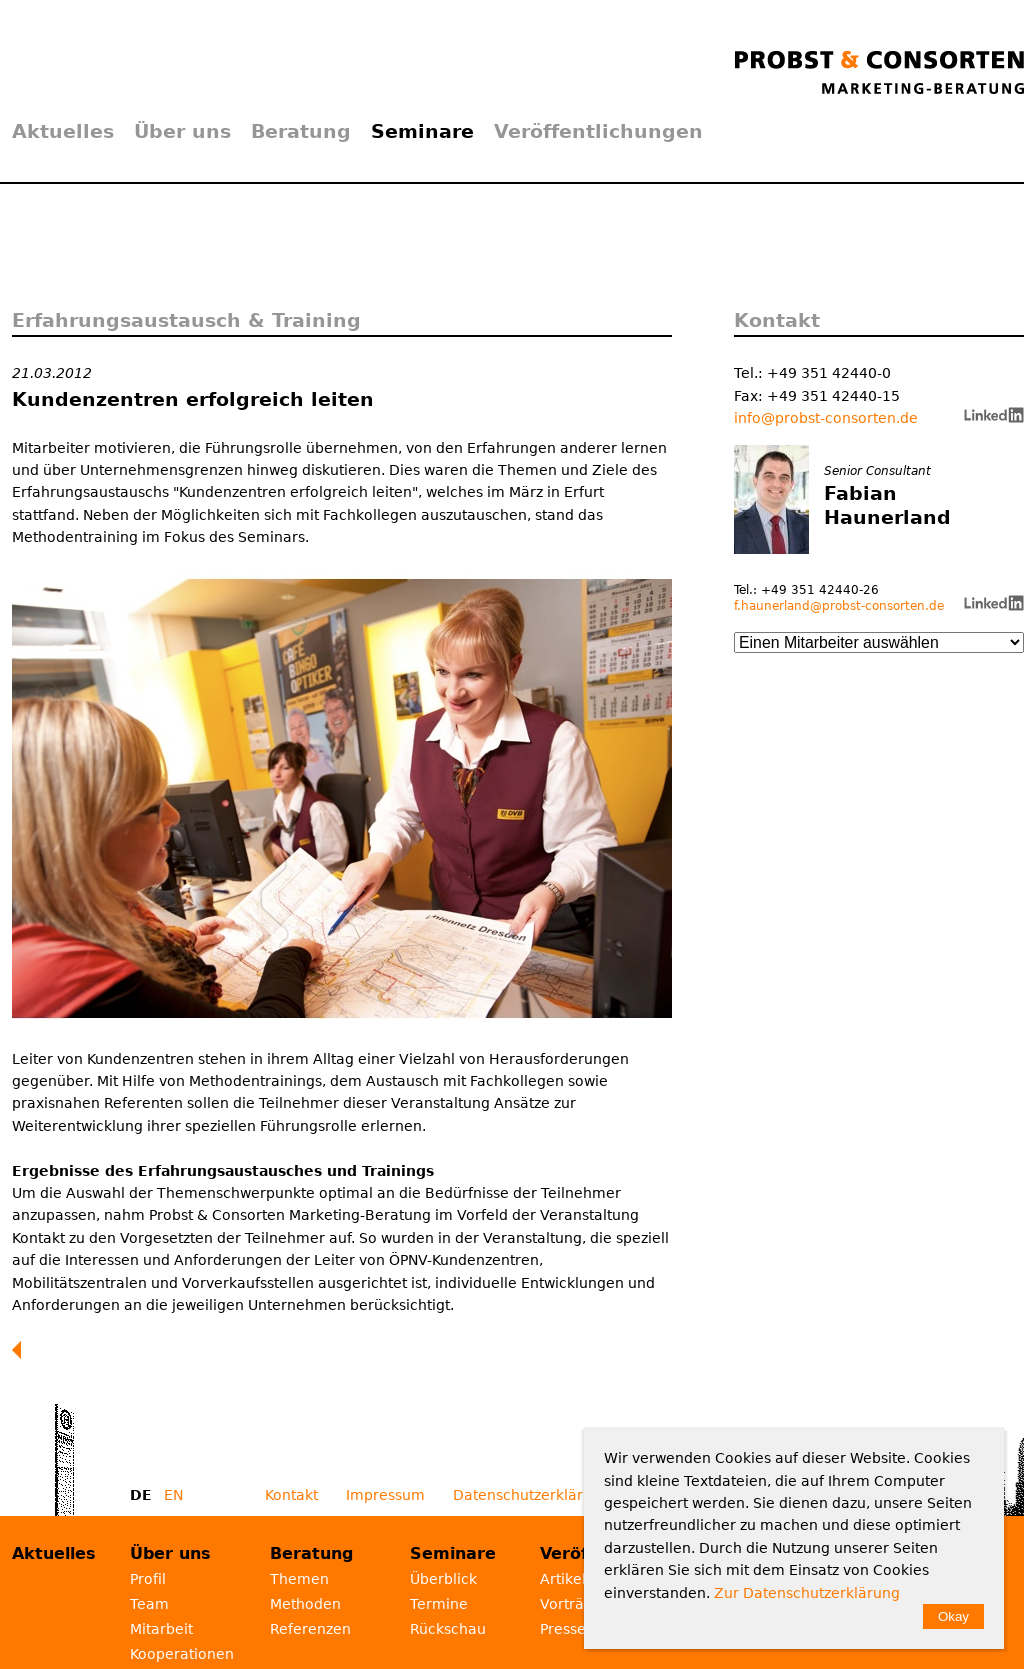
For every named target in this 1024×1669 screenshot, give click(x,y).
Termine (439, 1604)
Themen (299, 1579)
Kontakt (291, 1495)
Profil (148, 1579)
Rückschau (448, 1629)
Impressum (385, 1495)
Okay (953, 1616)
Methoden (305, 1604)
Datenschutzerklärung (531, 1495)
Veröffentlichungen (598, 131)
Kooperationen (182, 1654)
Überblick (443, 1579)
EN (173, 1495)
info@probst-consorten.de (826, 418)
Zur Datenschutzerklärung (807, 1593)
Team (149, 1604)
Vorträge (571, 1604)
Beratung (301, 131)
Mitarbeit (161, 1629)
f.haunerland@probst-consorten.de (839, 606)
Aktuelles (63, 131)
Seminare (422, 131)
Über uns (182, 131)
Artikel (563, 1579)
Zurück (21, 1350)
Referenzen (310, 1629)
